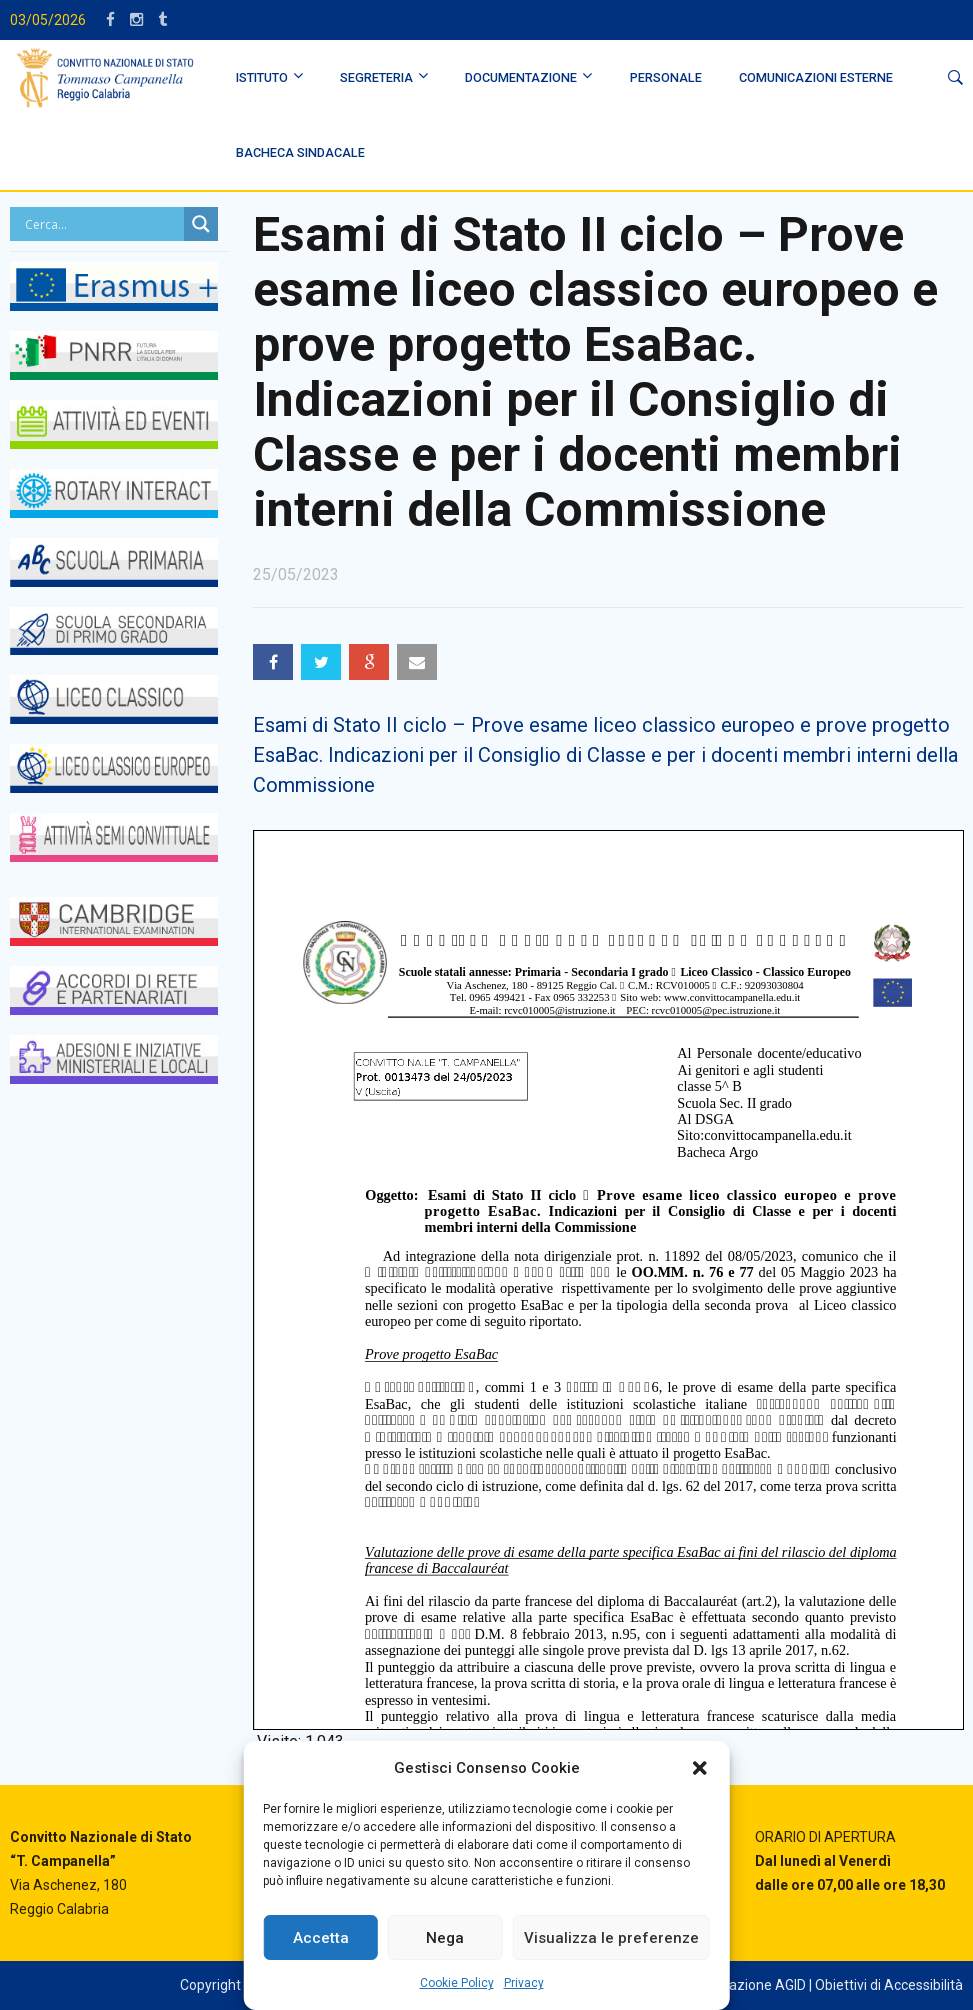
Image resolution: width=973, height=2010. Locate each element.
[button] (700, 1768)
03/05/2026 (48, 20)
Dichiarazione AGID (746, 1985)
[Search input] (102, 224)
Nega (445, 1938)
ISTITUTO (262, 77)
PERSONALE (666, 77)
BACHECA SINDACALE (300, 152)
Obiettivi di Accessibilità (889, 1985)
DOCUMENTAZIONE (521, 77)
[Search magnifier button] (201, 224)
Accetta (321, 1938)
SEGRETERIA (376, 77)
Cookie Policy (457, 1983)
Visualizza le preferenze (611, 1938)
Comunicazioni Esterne (816, 77)
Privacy (524, 1983)
